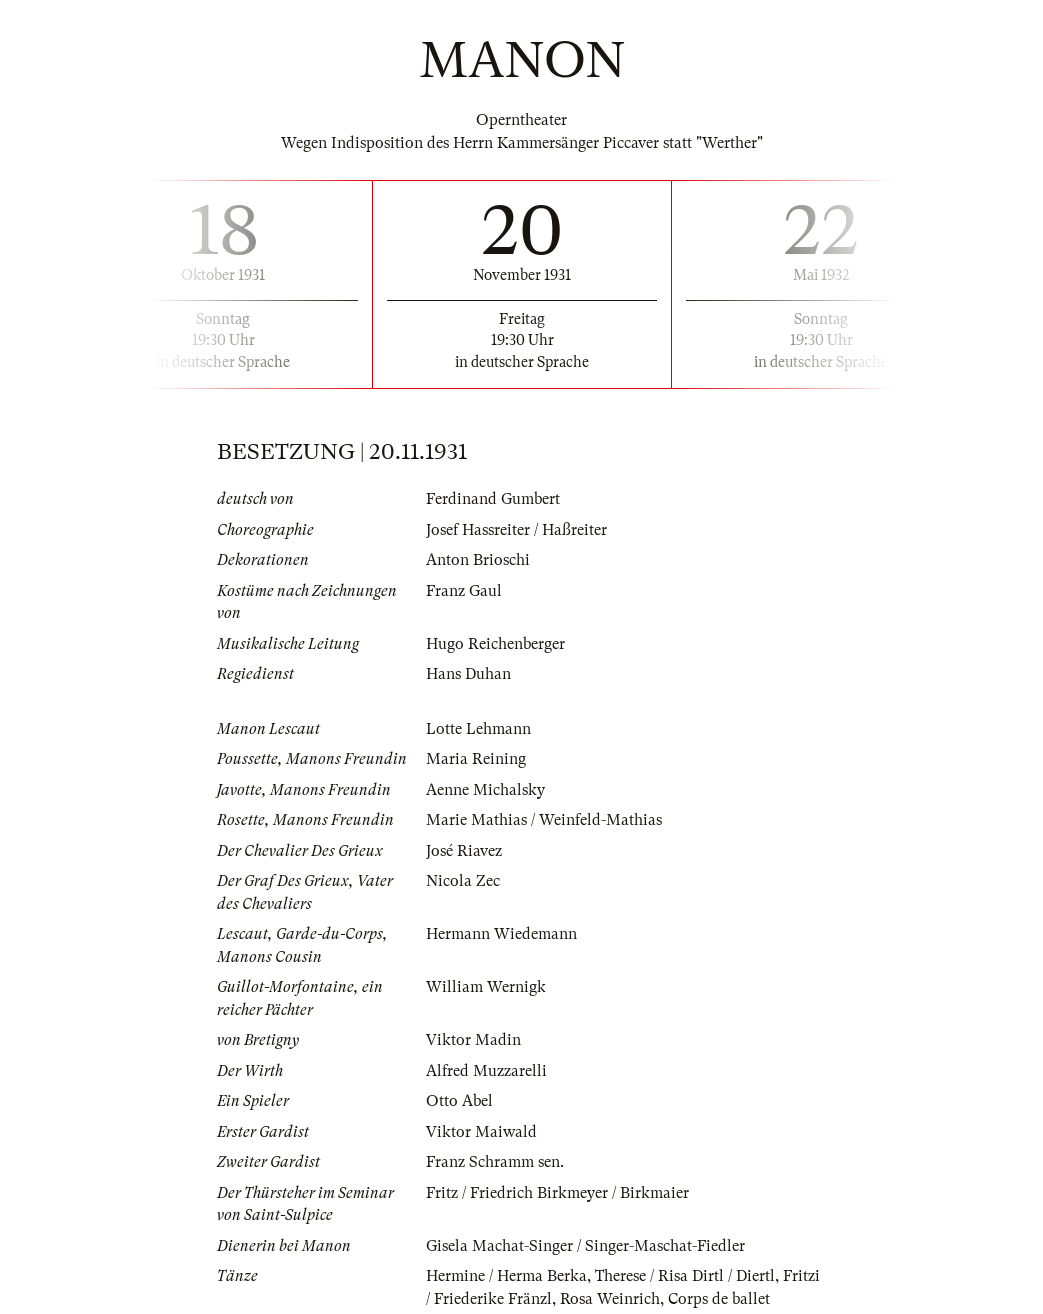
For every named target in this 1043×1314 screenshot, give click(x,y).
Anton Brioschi (478, 560)
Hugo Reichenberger (495, 644)
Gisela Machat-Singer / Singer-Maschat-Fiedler (585, 1246)
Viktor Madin (473, 1040)
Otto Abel (459, 1101)
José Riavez (464, 851)
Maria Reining (476, 759)
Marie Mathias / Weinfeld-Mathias (544, 820)
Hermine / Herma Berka (506, 1276)
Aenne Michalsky (485, 790)
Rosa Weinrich (610, 1299)
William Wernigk (486, 987)
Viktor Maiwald (481, 1132)
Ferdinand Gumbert (493, 499)
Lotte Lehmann (478, 729)
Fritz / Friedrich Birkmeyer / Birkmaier (557, 1193)
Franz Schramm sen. (495, 1162)
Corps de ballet (719, 1299)
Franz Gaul (464, 591)
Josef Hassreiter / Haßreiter (516, 530)
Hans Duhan (468, 674)
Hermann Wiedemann (501, 934)
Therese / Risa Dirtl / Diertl (685, 1276)
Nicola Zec (463, 881)
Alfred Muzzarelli (486, 1071)
